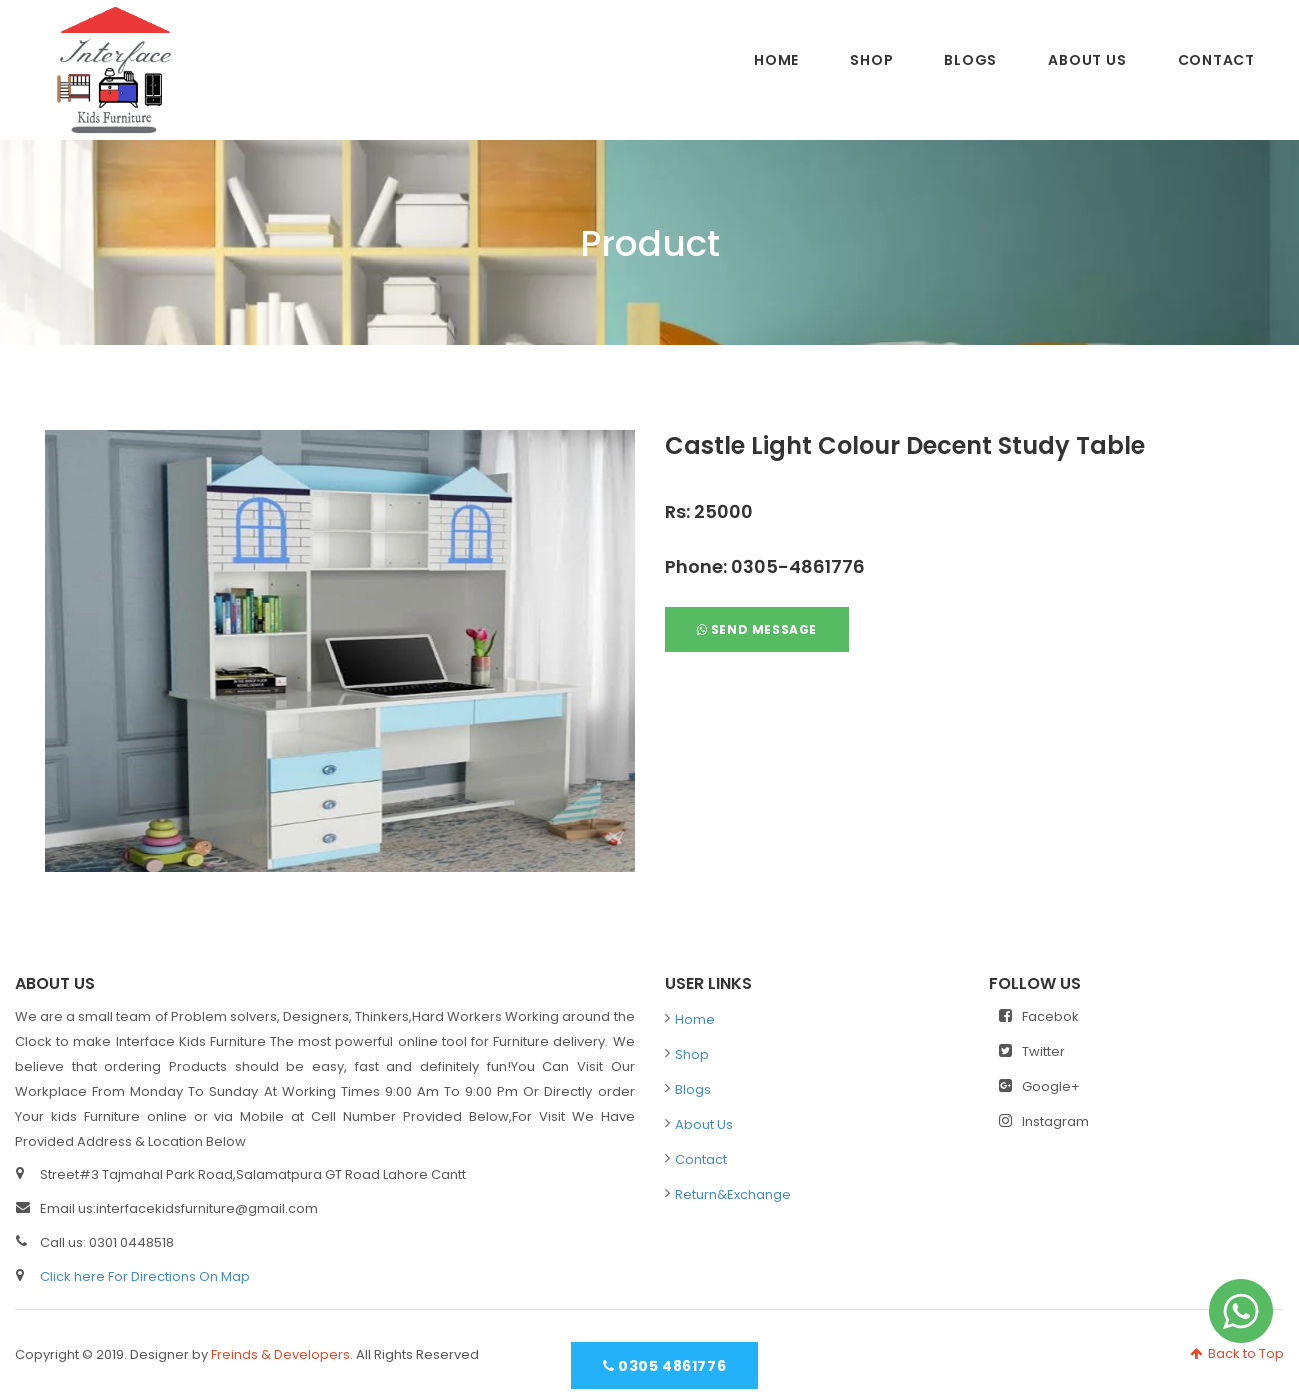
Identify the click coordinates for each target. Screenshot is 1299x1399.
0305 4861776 (664, 1366)
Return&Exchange (733, 1194)
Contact (1216, 60)
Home (776, 60)
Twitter (1032, 1051)
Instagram (1044, 1121)
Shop (871, 60)
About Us (1087, 60)
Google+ (1039, 1086)
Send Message (757, 629)
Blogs (970, 60)
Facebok (1039, 1016)
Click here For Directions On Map (145, 1276)
